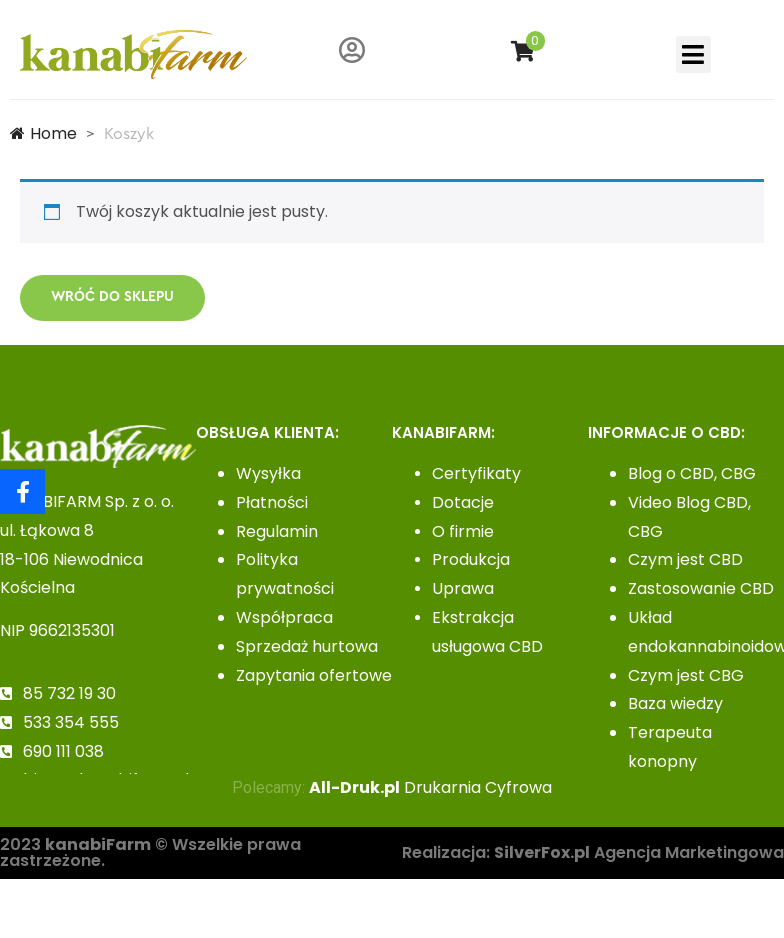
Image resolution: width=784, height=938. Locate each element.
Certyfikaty (476, 473)
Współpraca (284, 617)
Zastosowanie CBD (701, 588)
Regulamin (277, 531)
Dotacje (463, 502)
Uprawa (463, 588)
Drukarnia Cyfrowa (430, 787)
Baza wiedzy (675, 703)
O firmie (463, 531)
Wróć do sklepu (112, 297)
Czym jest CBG (686, 675)
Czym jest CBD (685, 559)
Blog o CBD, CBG (692, 473)
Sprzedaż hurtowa (307, 646)
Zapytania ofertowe (314, 675)
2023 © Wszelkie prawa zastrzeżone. (150, 852)
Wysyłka (268, 473)
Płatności (272, 502)
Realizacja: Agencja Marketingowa (593, 852)
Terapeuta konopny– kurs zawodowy (695, 761)
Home (43, 133)
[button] (693, 55)
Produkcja (471, 559)
